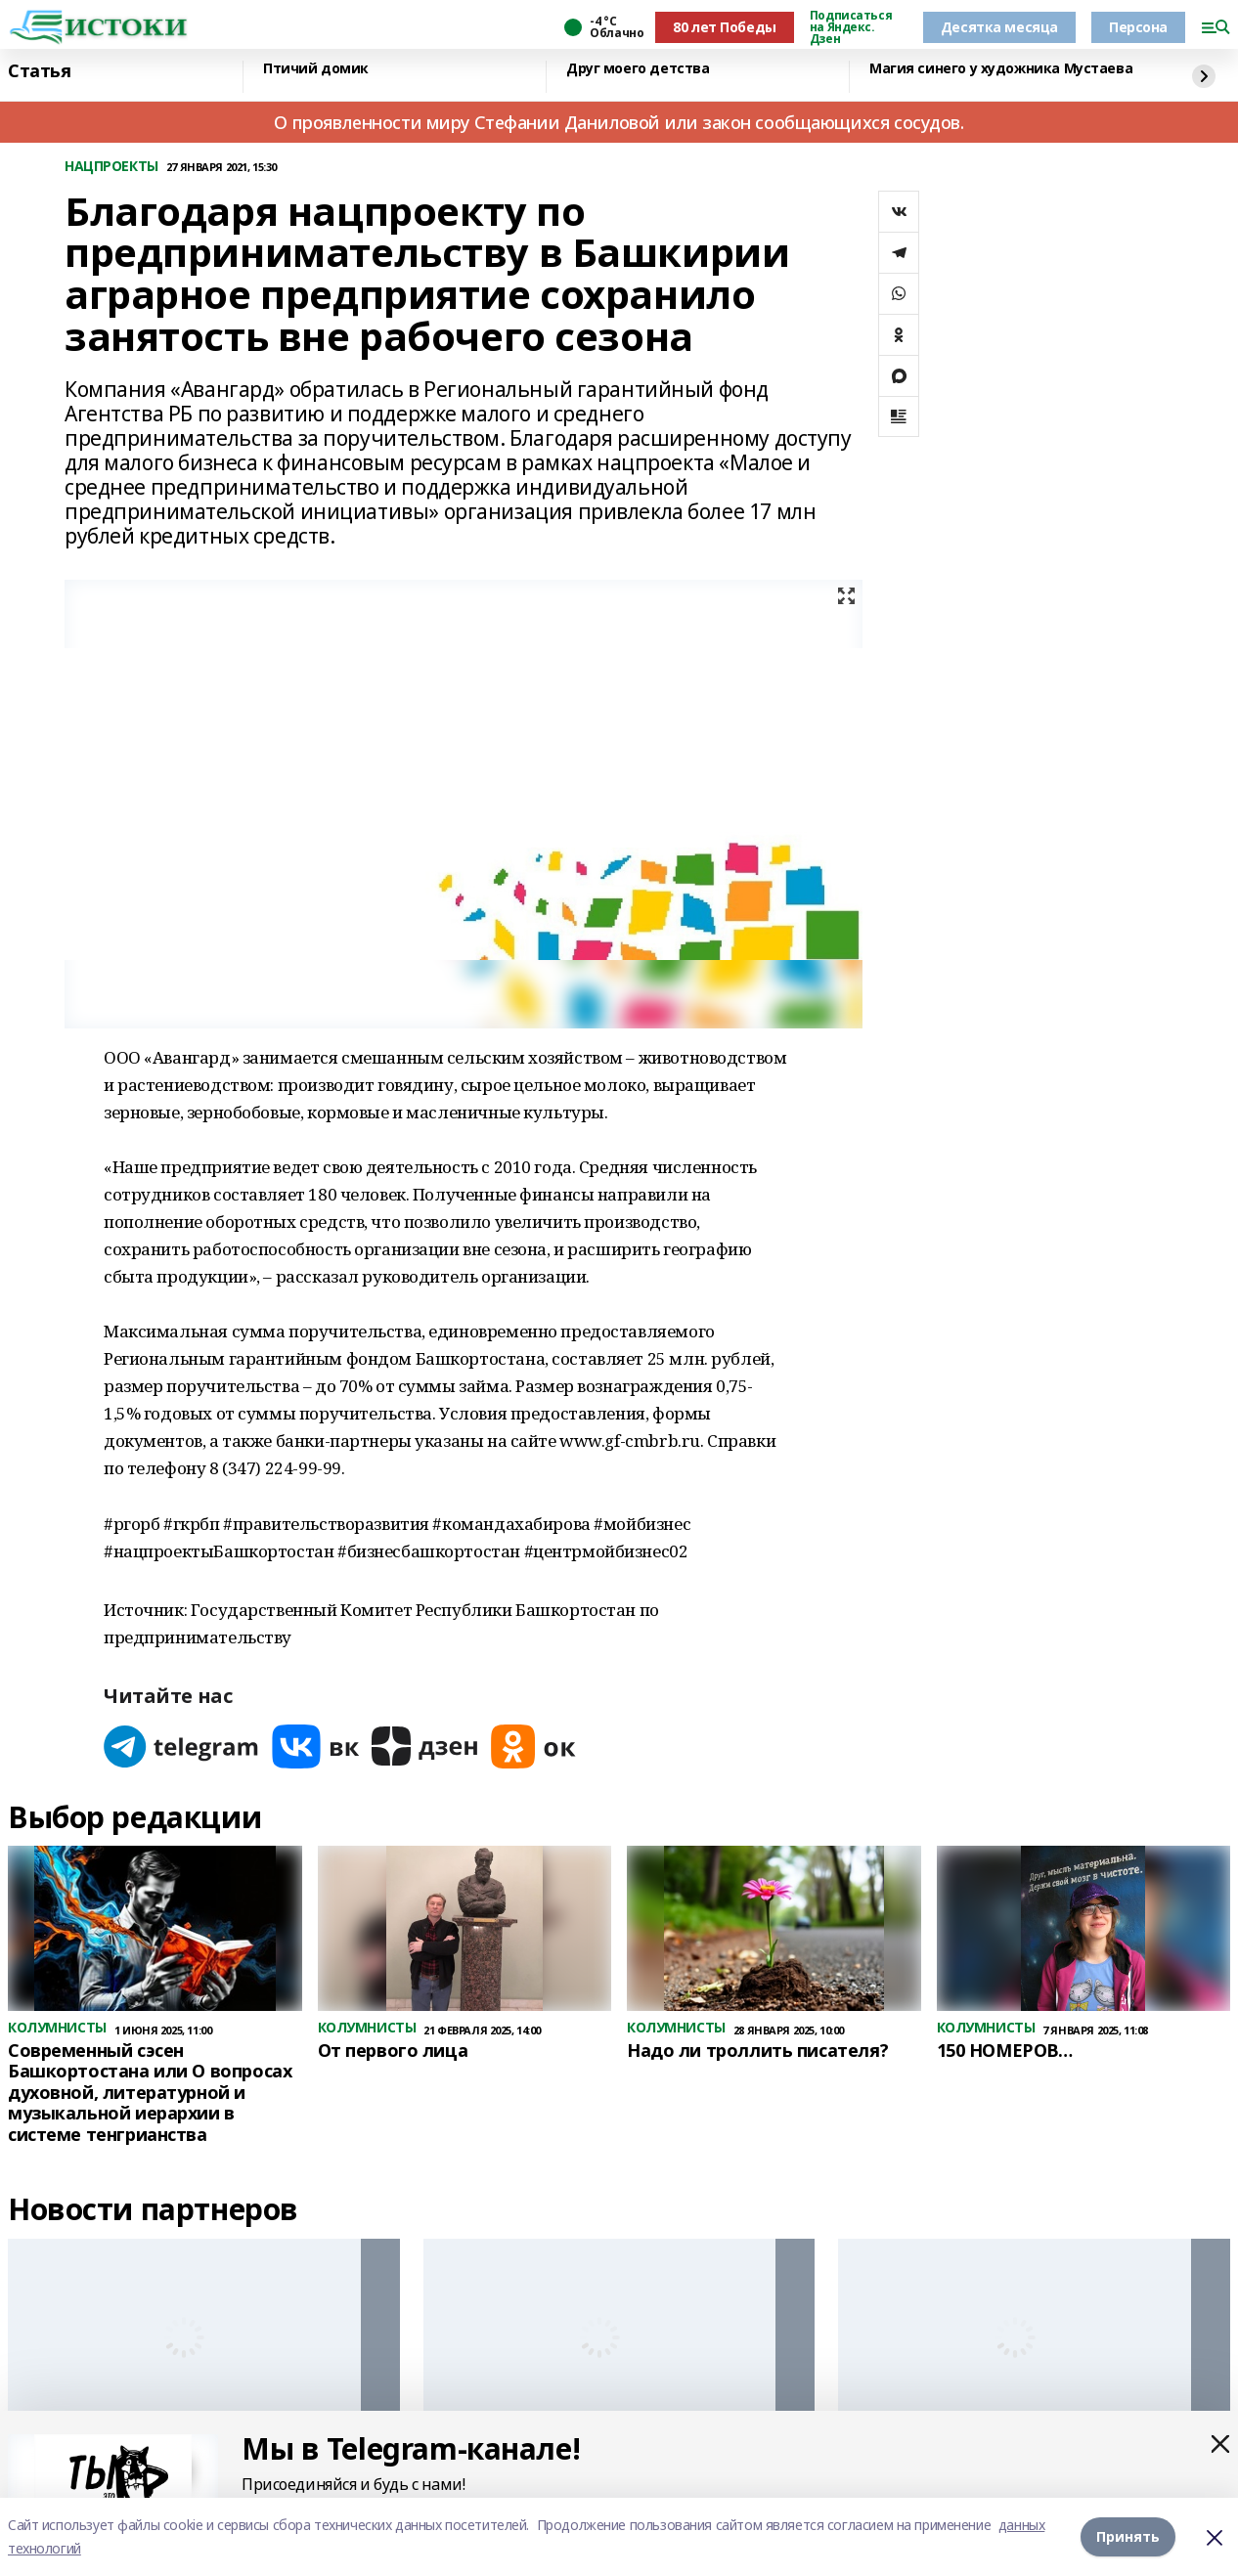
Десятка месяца (999, 27)
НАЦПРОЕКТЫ (111, 166)
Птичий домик (316, 69)
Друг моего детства (637, 69)
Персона (1138, 27)
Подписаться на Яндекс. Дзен (851, 27)
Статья (39, 71)
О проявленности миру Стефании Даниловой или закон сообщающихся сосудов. (618, 122)
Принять (1128, 2536)
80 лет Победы (724, 27)
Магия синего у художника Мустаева (1000, 69)
